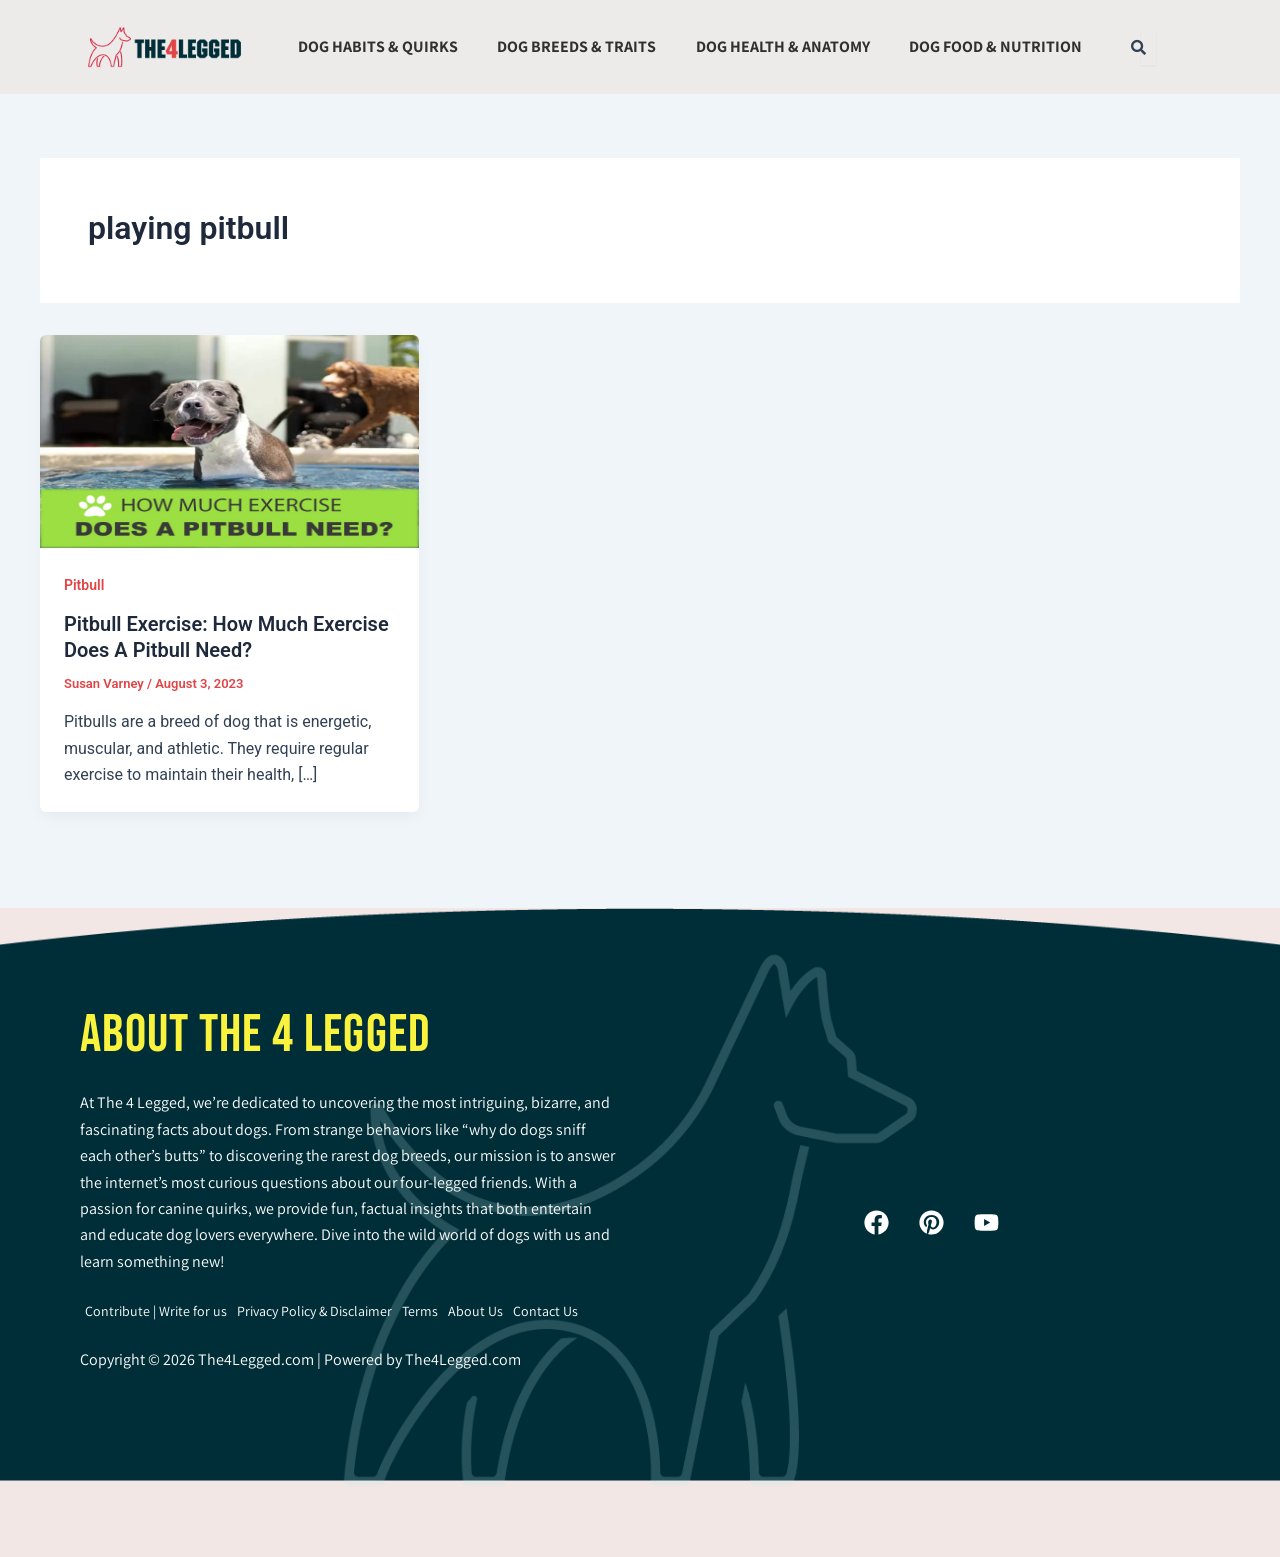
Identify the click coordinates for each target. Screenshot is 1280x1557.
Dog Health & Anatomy (783, 46)
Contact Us (545, 1311)
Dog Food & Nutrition (995, 46)
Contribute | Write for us (156, 1311)
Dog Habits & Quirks (378, 46)
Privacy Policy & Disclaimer (314, 1311)
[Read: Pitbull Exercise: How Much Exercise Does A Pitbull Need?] (229, 439)
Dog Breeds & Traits (576, 46)
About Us (475, 1311)
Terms (420, 1311)
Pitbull (84, 585)
